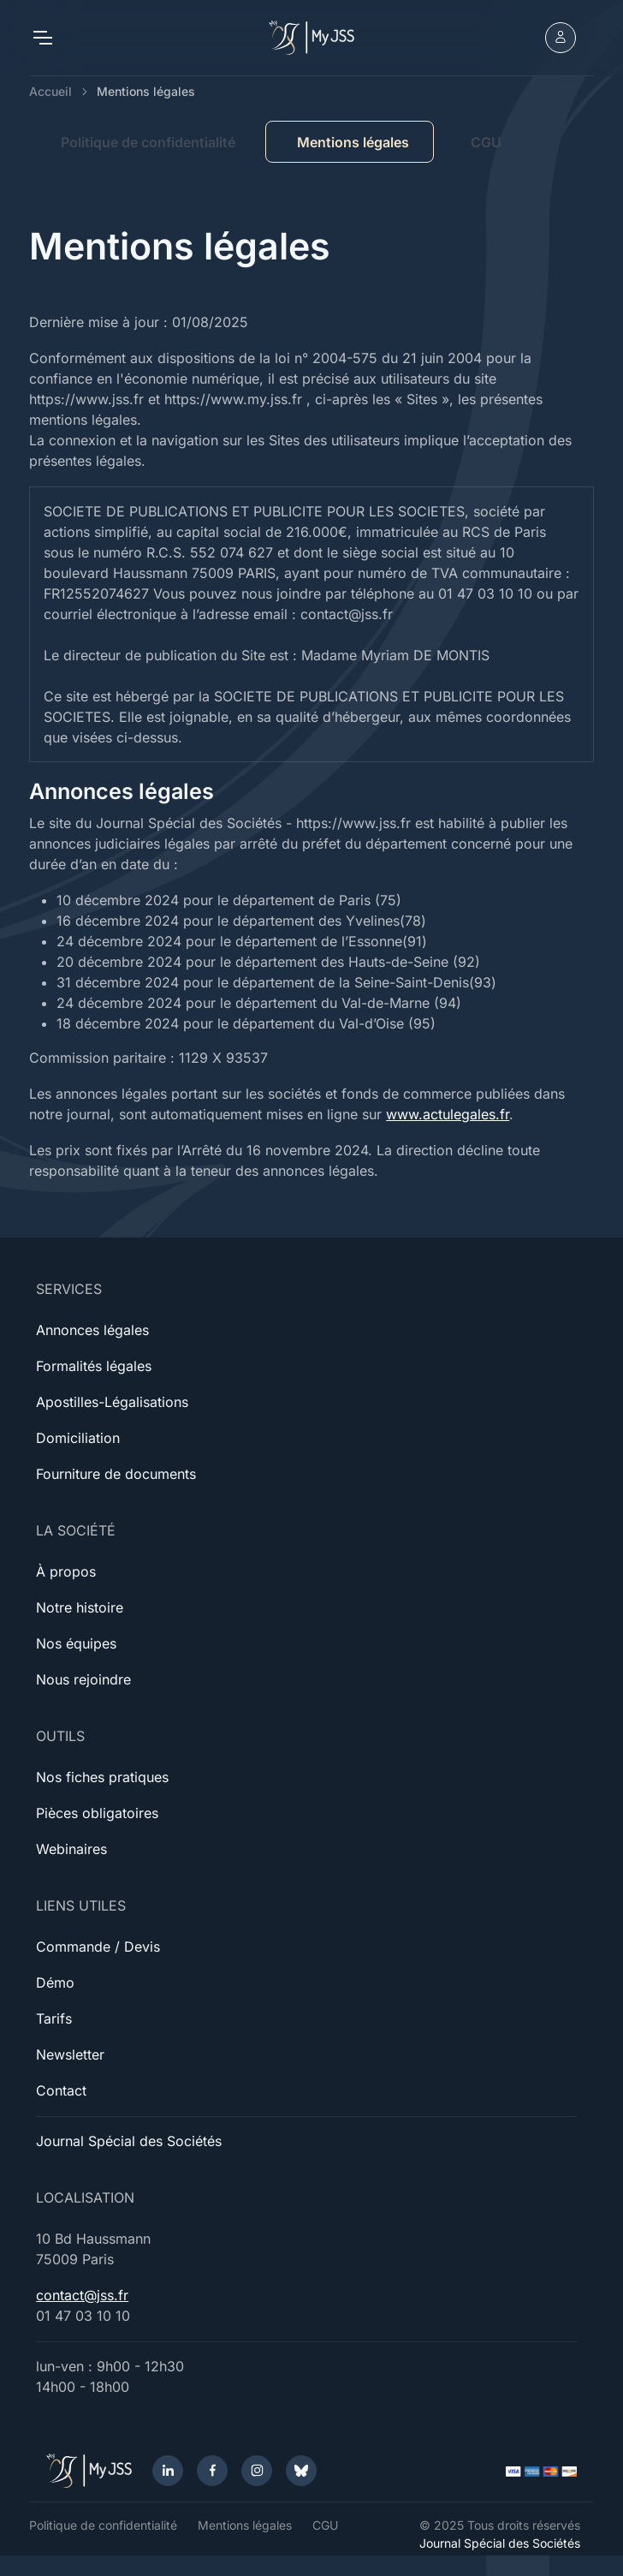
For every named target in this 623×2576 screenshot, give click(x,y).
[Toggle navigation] (42, 37)
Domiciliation (78, 1437)
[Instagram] (256, 2470)
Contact (61, 2090)
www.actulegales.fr (447, 1114)
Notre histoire (79, 1607)
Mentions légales (245, 2525)
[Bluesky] (301, 2470)
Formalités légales (93, 1365)
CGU (486, 142)
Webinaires (71, 1848)
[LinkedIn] (167, 2470)
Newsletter (70, 2054)
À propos (66, 1571)
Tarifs (54, 2018)
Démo (55, 1982)
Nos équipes (76, 1643)
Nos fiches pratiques (102, 1777)
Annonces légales (92, 1330)
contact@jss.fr (82, 2295)
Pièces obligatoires (97, 1813)
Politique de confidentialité (148, 142)
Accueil (50, 91)
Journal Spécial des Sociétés (129, 2141)
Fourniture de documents (116, 1473)
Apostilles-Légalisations (112, 1401)
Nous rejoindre (83, 1679)
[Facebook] (212, 2470)
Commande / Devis (98, 1946)
